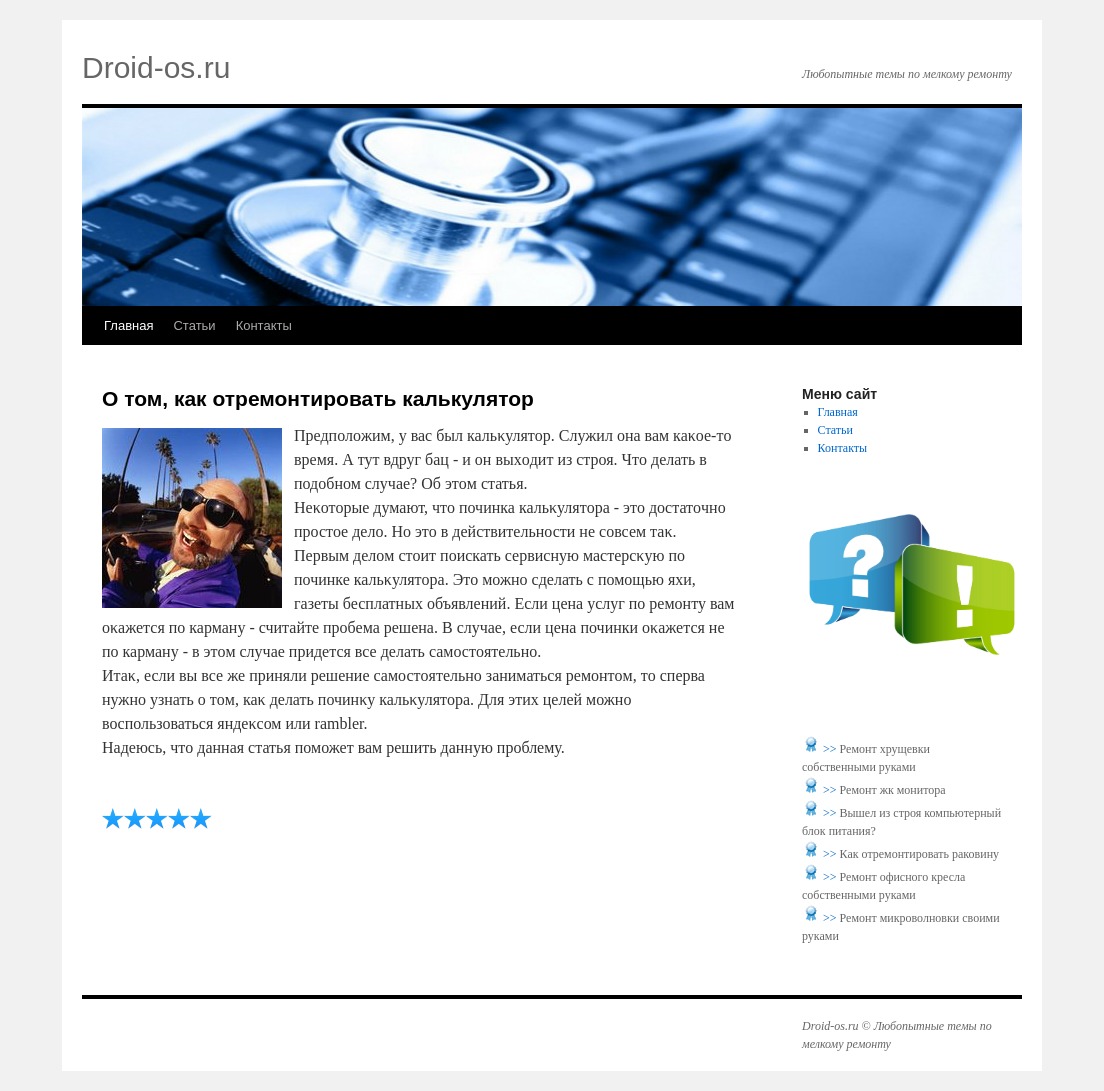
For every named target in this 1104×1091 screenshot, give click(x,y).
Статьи (194, 325)
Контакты (264, 325)
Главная (128, 325)
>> (831, 749)
